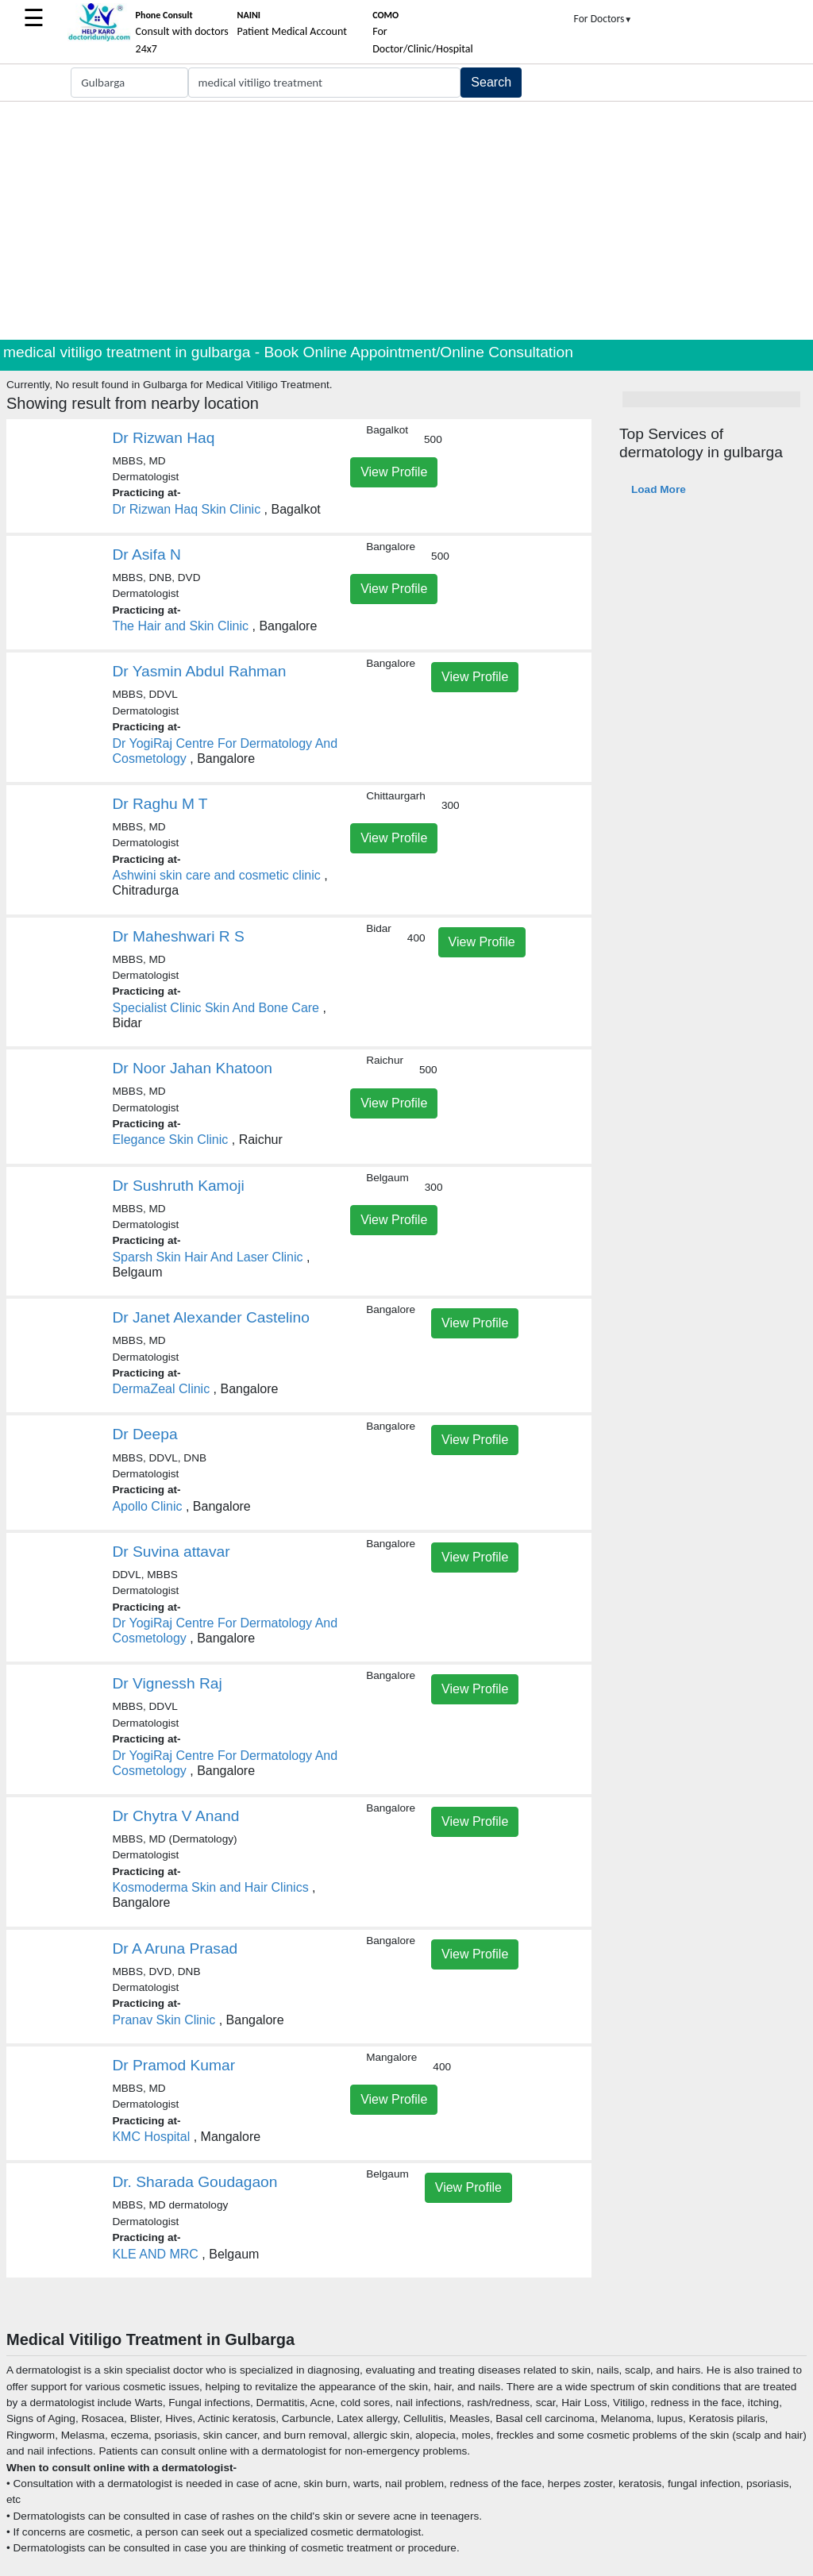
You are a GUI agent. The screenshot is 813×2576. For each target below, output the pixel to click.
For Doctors (603, 18)
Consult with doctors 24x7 (182, 33)
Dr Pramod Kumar (173, 2065)
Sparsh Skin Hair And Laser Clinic (207, 1257)
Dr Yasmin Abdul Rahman (199, 671)
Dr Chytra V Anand (175, 1816)
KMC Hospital (151, 2136)
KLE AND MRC (155, 2254)
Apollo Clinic (147, 1506)
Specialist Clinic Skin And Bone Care (215, 1008)
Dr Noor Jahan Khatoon (192, 1068)
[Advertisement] (406, 221)
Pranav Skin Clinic (163, 2020)
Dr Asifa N (146, 554)
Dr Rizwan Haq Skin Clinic (186, 509)
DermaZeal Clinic (161, 1389)
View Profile (393, 472)
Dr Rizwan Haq (163, 437)
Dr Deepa (144, 1434)
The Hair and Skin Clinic (180, 626)
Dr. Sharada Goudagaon (194, 2182)
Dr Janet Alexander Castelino (211, 1317)
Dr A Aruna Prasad (174, 1948)
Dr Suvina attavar (170, 1551)
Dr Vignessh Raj (167, 1683)
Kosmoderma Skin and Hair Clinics (210, 1887)
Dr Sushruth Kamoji (178, 1185)
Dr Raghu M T (159, 803)
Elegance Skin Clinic (170, 1139)
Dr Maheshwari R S (178, 936)
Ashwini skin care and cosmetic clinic (216, 875)
